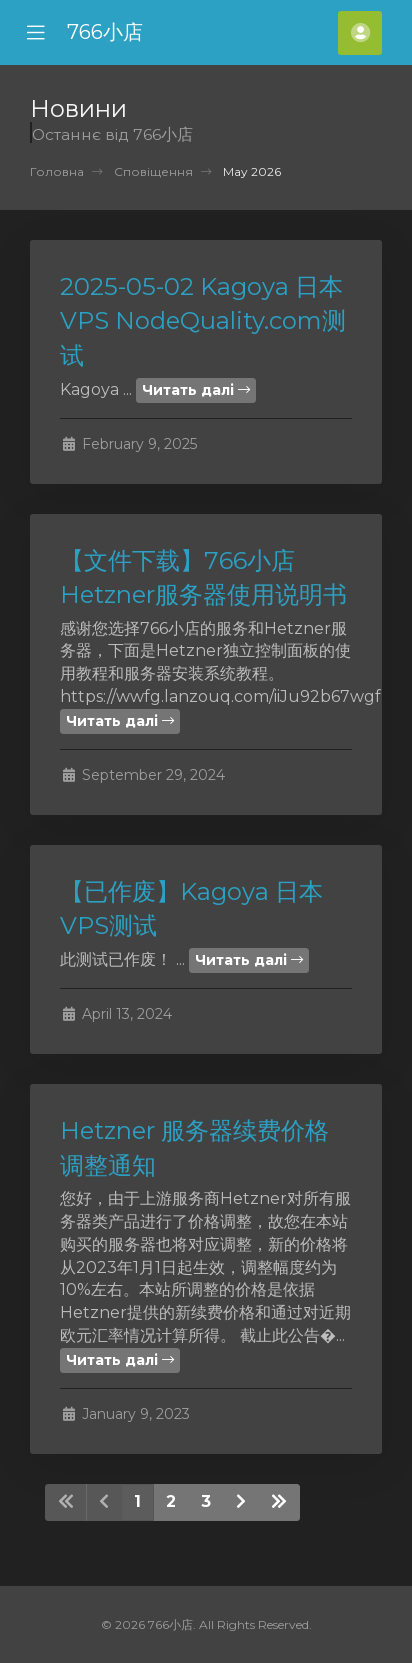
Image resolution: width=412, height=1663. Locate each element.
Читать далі (196, 390)
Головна (57, 171)
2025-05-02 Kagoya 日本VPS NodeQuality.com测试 (203, 321)
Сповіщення (153, 171)
